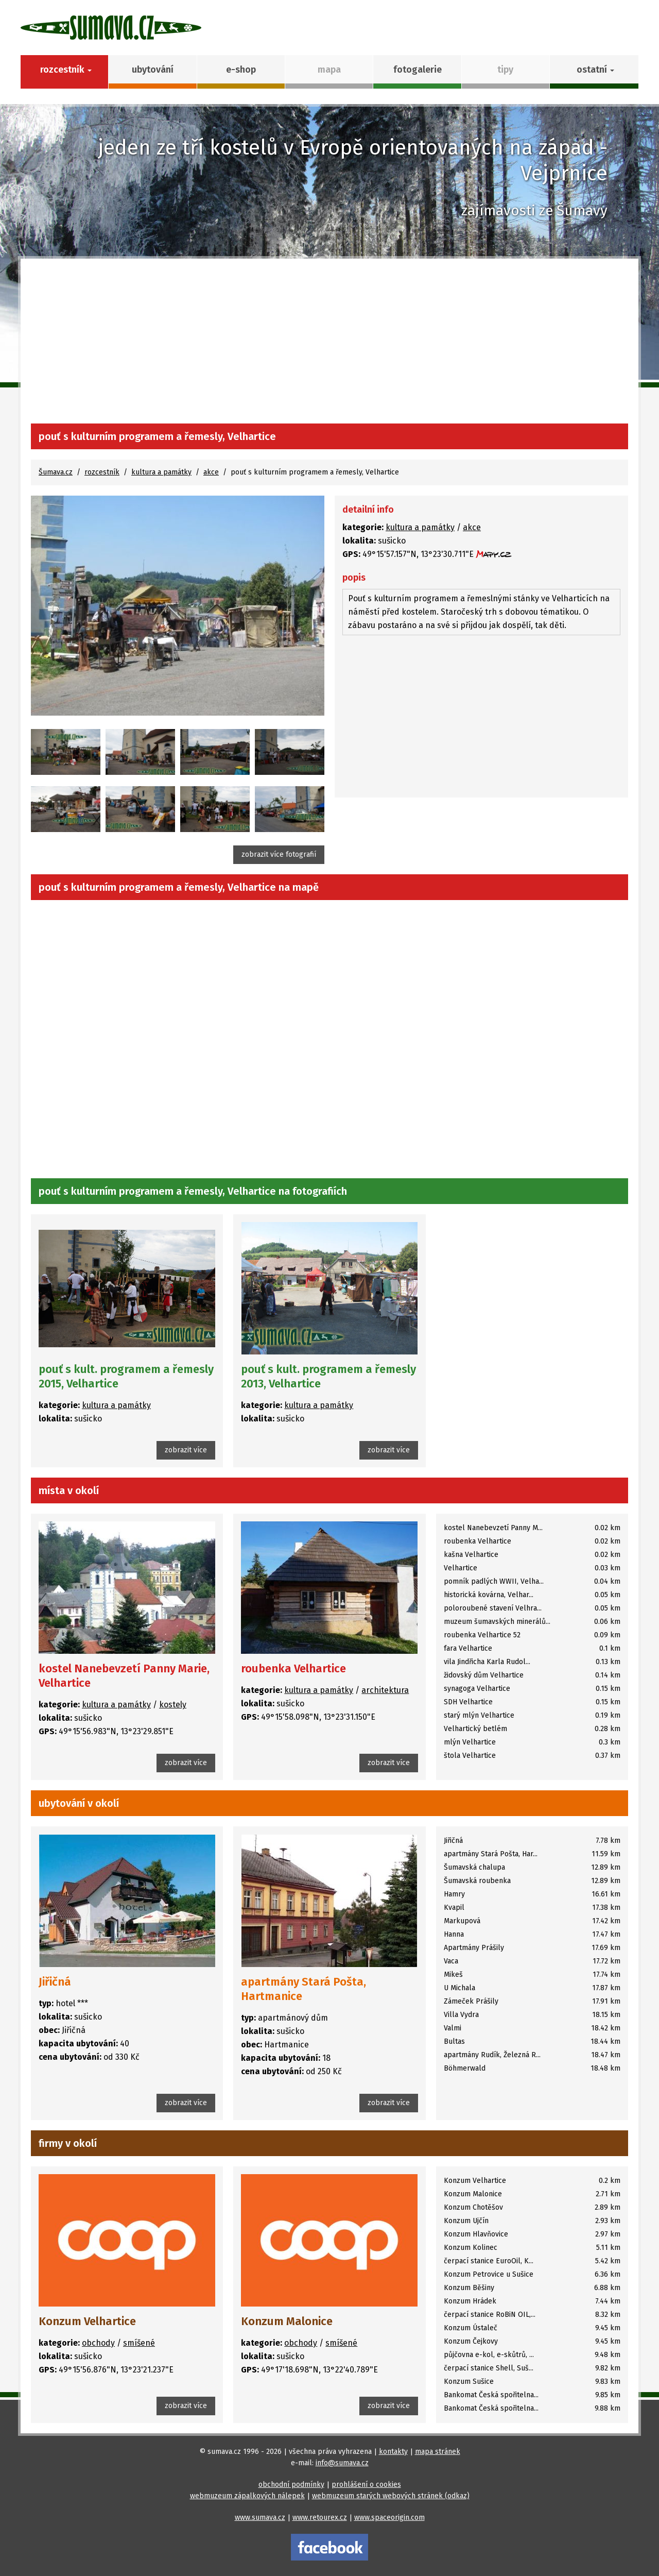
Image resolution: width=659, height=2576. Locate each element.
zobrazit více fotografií (278, 854)
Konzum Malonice (287, 2321)
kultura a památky (161, 472)
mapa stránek (437, 2451)
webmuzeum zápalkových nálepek (247, 2496)
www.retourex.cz (319, 2517)
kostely (172, 1704)
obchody (98, 2343)
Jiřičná (55, 1982)
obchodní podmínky (291, 2484)
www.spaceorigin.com (389, 2517)
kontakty (393, 2451)
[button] (594, 72)
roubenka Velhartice (293, 1668)
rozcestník (101, 472)
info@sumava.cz (342, 2463)
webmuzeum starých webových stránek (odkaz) (391, 2496)
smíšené (139, 2343)
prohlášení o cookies (366, 2484)
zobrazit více (186, 1450)
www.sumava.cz (260, 2517)
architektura (385, 1690)
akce (211, 472)
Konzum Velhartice (87, 2321)
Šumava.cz (56, 472)
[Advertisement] (329, 346)
